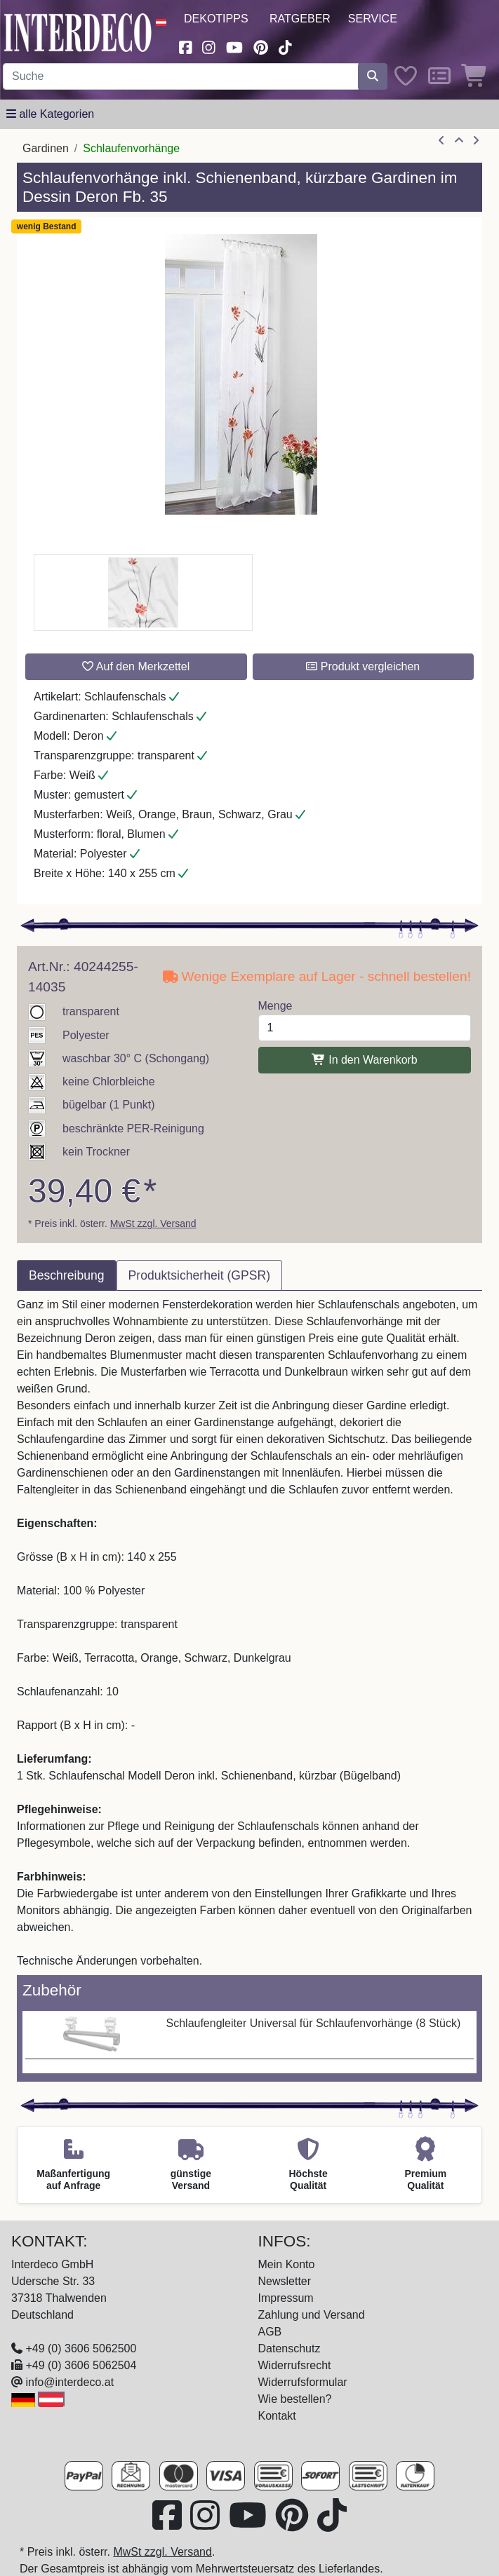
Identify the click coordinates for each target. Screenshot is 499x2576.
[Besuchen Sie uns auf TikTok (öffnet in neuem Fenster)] (285, 46)
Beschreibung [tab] (67, 1275)
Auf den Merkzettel (135, 666)
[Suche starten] (372, 76)
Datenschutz (289, 2348)
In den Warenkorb (365, 1060)
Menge (275, 1006)
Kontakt (277, 2416)
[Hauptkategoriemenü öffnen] (50, 114)
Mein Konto (286, 2264)
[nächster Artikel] (476, 141)
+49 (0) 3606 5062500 (80, 2348)
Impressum (286, 2298)
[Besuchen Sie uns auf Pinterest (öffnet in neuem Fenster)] (260, 46)
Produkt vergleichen (363, 666)
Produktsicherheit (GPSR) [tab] (199, 1275)
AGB (270, 2332)
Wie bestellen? (295, 2399)
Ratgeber (300, 19)
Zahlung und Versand (311, 2315)
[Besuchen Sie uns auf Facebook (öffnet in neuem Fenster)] (185, 46)
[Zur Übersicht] (459, 141)
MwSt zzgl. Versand (153, 1223)
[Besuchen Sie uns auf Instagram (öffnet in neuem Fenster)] (209, 46)
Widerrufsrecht (294, 2365)
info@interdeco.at (69, 2382)
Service (372, 19)
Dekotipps (216, 19)
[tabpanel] (249, 1633)
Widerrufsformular (302, 2382)
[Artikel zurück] (441, 141)
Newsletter (285, 2281)
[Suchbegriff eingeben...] (181, 76)
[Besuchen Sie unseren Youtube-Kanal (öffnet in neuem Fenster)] (234, 46)
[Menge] (365, 1028)
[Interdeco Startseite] (78, 32)
